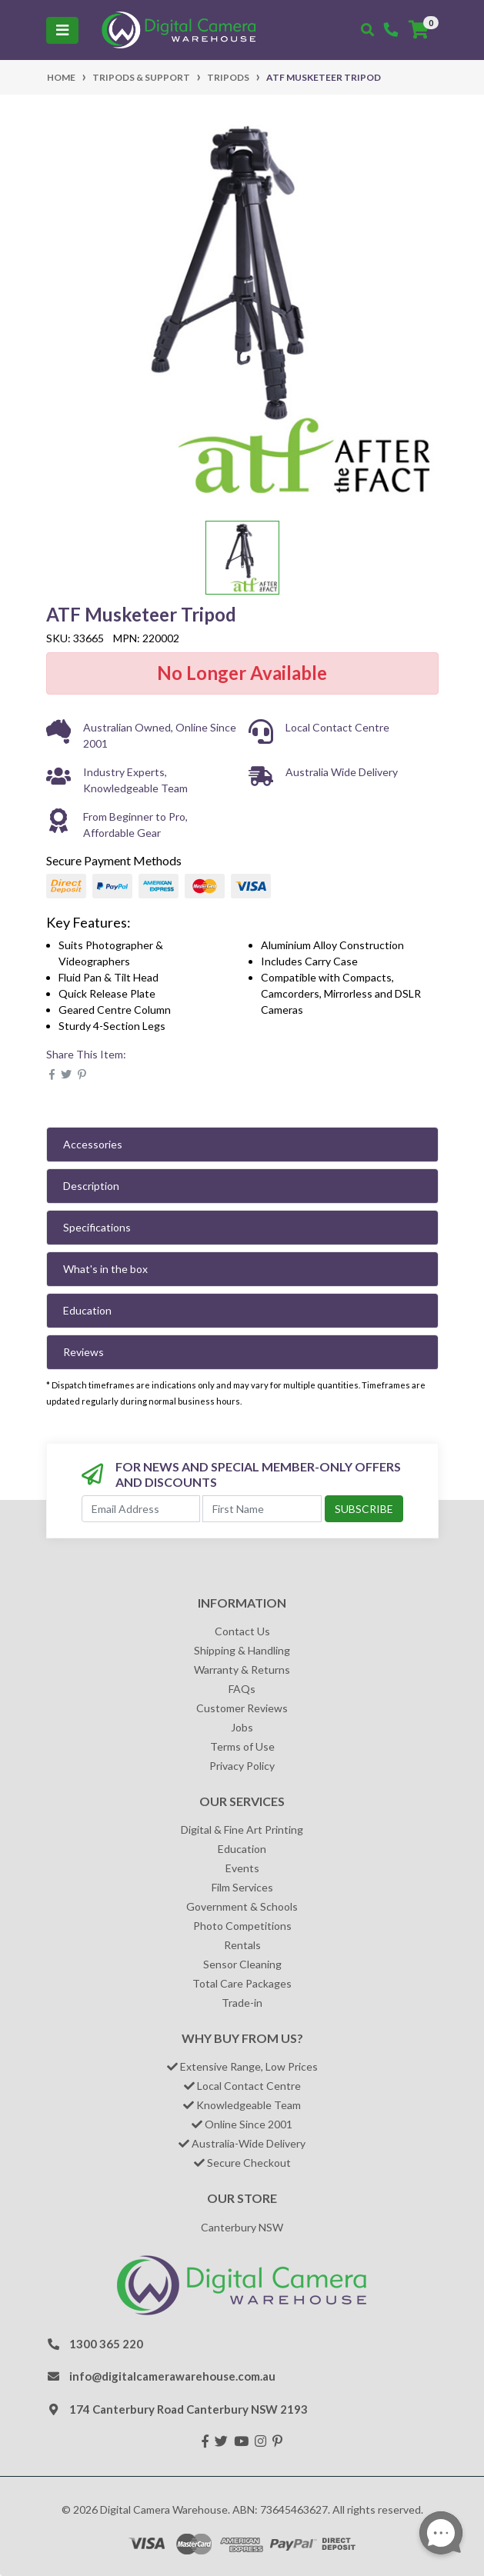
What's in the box (105, 1268)
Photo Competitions (242, 1925)
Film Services (242, 1887)
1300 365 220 (106, 2344)
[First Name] (262, 1508)
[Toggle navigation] (62, 30)
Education (87, 1310)
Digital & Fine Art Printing (242, 1829)
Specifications (97, 1227)
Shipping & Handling (242, 1650)
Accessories (92, 1144)
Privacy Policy (242, 1765)
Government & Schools (242, 1906)
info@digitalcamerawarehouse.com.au (172, 2376)
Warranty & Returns (242, 1669)
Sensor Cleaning (242, 1964)
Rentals (242, 1944)
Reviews (83, 1351)
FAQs (242, 1688)
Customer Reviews (242, 1708)
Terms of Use (242, 1746)
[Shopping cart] (419, 30)
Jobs (242, 1727)
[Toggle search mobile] (367, 30)
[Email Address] (141, 1508)
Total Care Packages (242, 1983)
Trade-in (242, 2002)
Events (242, 1868)
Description (91, 1185)
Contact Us (242, 1631)
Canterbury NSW (242, 2227)
